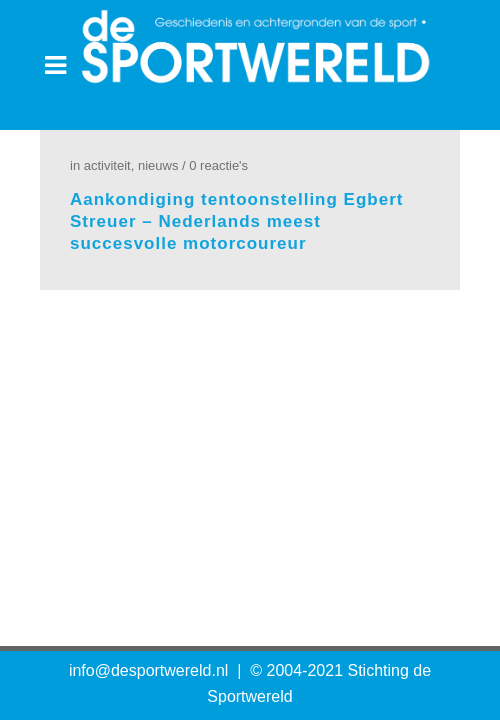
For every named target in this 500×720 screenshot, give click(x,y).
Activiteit (107, 165)
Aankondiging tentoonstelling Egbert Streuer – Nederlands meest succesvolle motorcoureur (236, 221)
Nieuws (158, 165)
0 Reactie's (218, 165)
